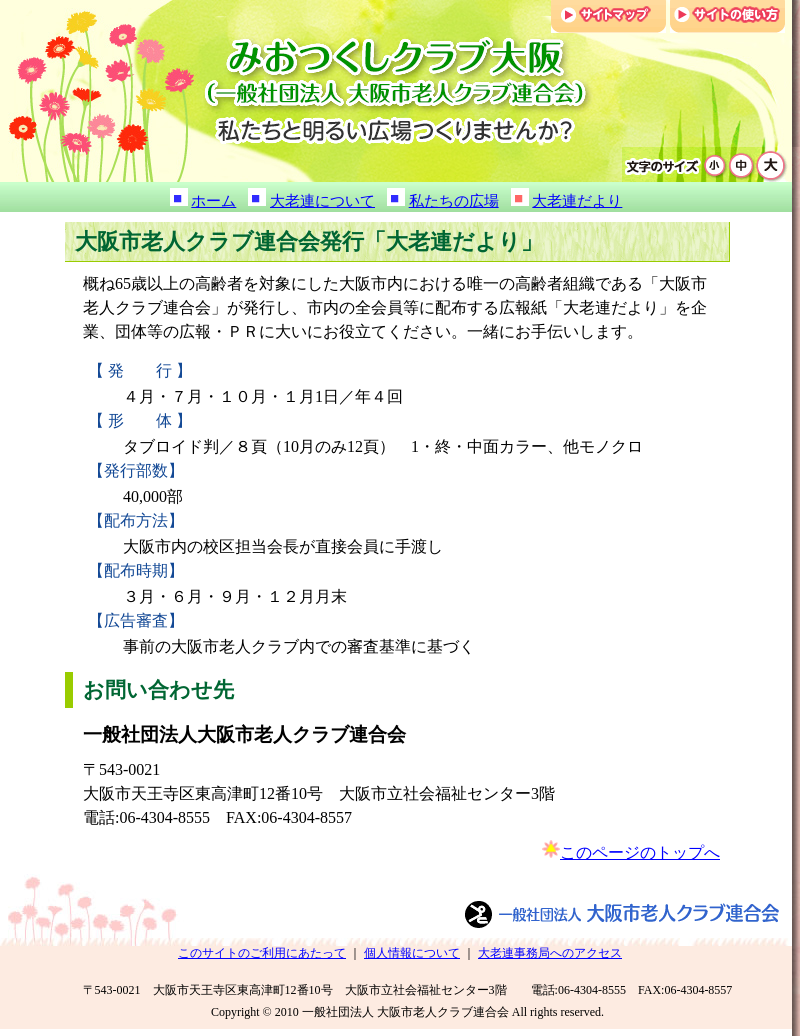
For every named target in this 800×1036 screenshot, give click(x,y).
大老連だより (577, 201)
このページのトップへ (640, 852)
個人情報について (412, 953)
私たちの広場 (454, 201)
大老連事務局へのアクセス (550, 953)
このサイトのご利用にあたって (262, 953)
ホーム (213, 201)
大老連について (322, 201)
